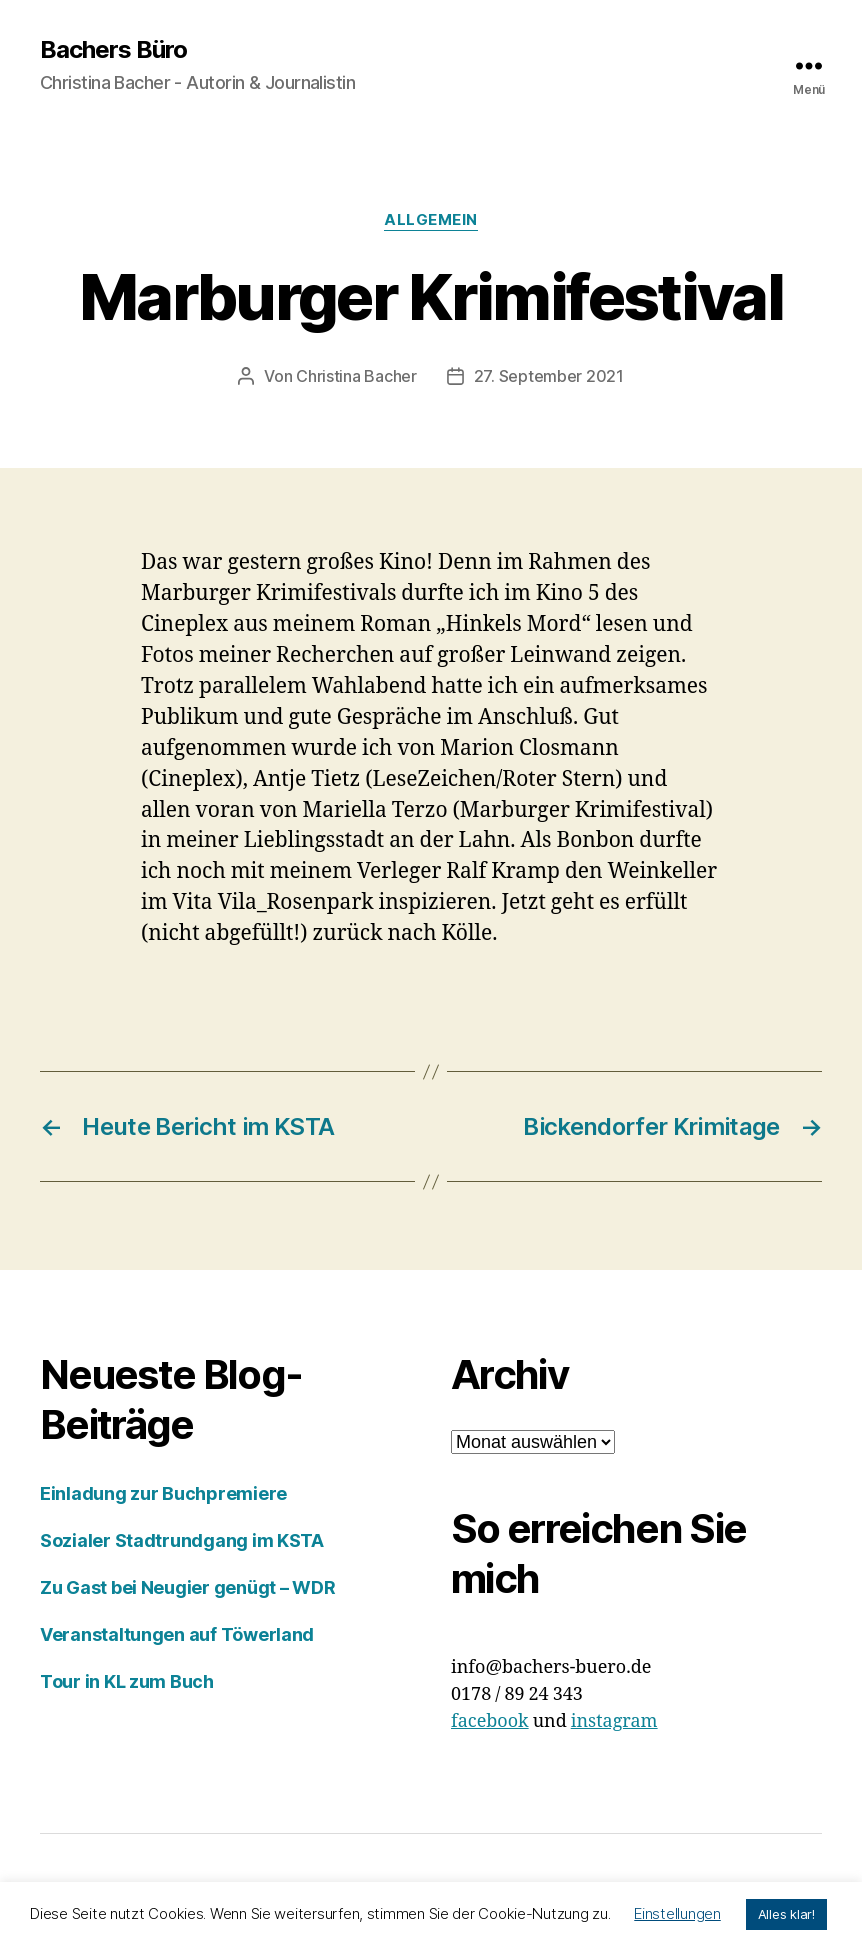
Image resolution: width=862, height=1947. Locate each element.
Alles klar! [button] (786, 1914)
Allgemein (431, 220)
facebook (490, 1721)
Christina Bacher (356, 376)
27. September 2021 (549, 376)
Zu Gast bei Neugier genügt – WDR (187, 1587)
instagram (614, 1721)
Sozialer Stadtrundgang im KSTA (182, 1540)
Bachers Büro (113, 50)
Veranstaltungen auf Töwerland (177, 1634)
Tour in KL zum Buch (127, 1681)
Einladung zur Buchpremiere (163, 1493)
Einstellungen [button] (677, 1913)
